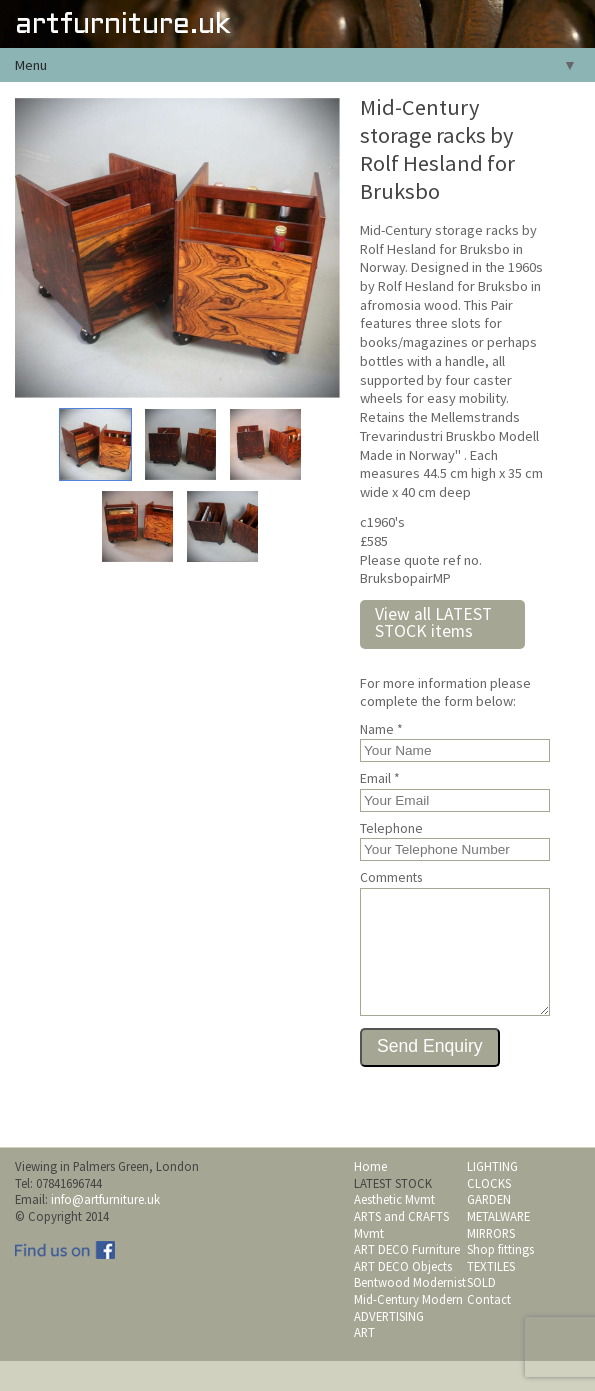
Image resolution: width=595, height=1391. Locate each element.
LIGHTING (492, 1196)
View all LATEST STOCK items (433, 623)
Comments (391, 878)
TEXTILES (491, 1296)
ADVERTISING (389, 1346)
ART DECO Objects (403, 1296)
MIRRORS (491, 1263)
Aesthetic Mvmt (394, 1229)
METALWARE (498, 1246)
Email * (380, 779)
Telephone (391, 829)
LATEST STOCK (393, 1213)
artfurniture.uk (122, 25)
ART (364, 1362)
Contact (489, 1329)
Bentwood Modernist (410, 1312)
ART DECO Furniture (407, 1279)
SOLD (481, 1312)
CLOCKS (489, 1213)
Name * (381, 730)
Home (370, 1196)
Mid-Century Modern (408, 1329)
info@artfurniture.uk (105, 1229)
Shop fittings (500, 1279)
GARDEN (489, 1229)
